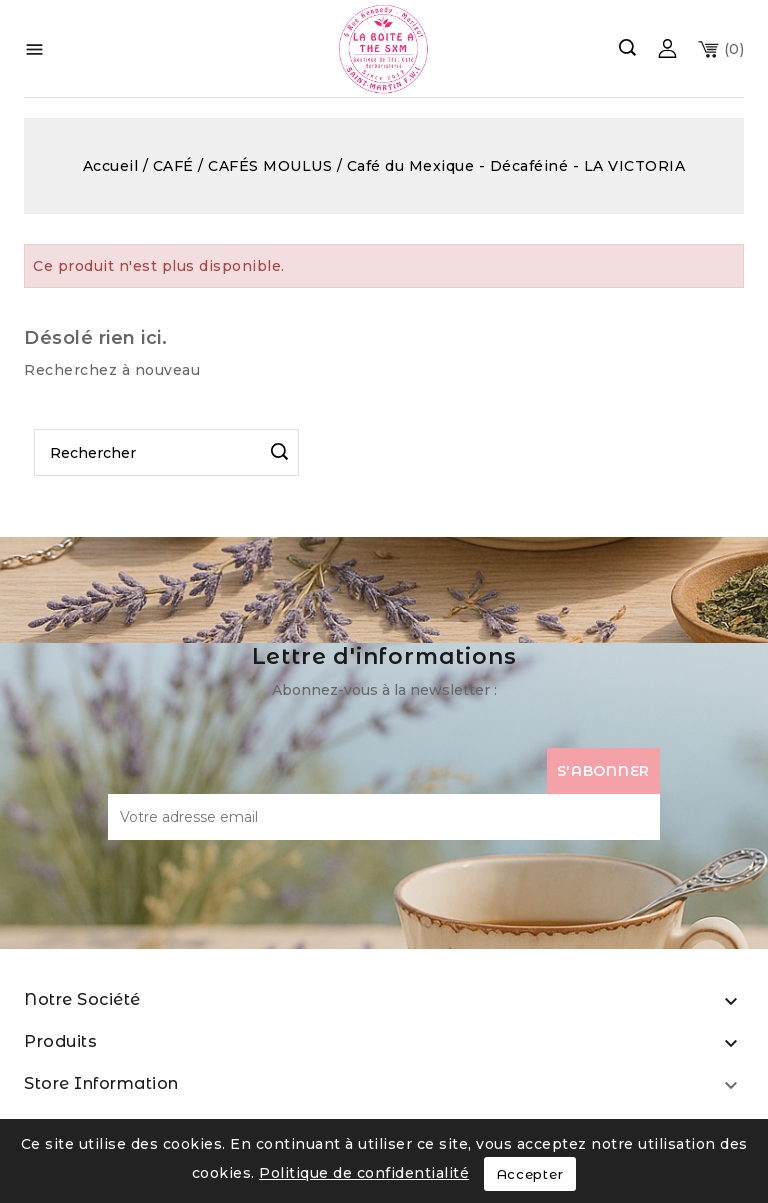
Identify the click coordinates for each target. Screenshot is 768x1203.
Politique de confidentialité (364, 1173)
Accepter (530, 1174)
